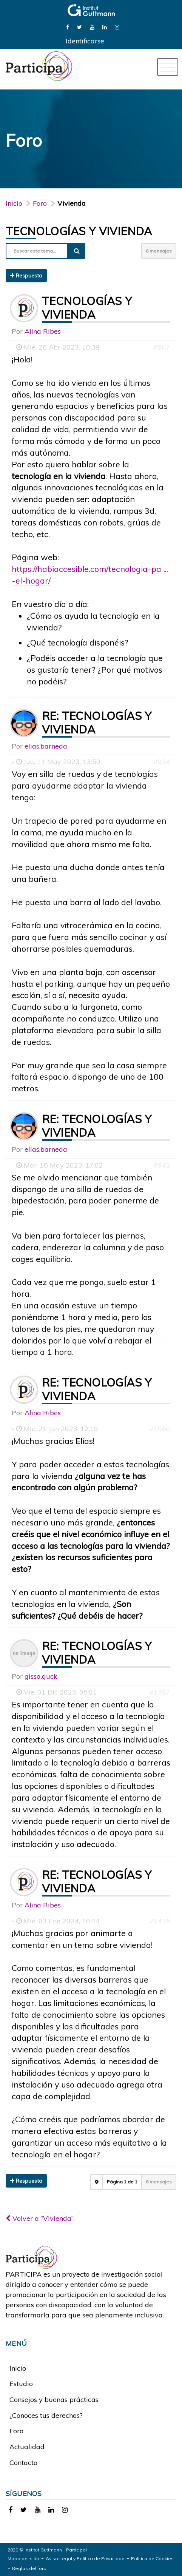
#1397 (159, 1692)
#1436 (159, 1921)
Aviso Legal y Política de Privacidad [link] (85, 2558)
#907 (161, 347)
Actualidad (27, 2446)
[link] (67, 26)
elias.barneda (46, 746)
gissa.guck (41, 1676)
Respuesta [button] (26, 275)
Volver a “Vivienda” (40, 2218)
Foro (16, 2431)
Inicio (14, 203)
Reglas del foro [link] (29, 2568)
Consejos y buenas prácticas (54, 2399)
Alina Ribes (43, 331)
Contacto (23, 2462)
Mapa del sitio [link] (23, 2558)
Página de (122, 2182)
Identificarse (85, 41)
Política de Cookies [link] (152, 2558)
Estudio (21, 2383)
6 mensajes (159, 251)
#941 (161, 1165)
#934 (161, 761)
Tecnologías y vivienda (79, 231)
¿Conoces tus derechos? (46, 2415)
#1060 (159, 1428)
